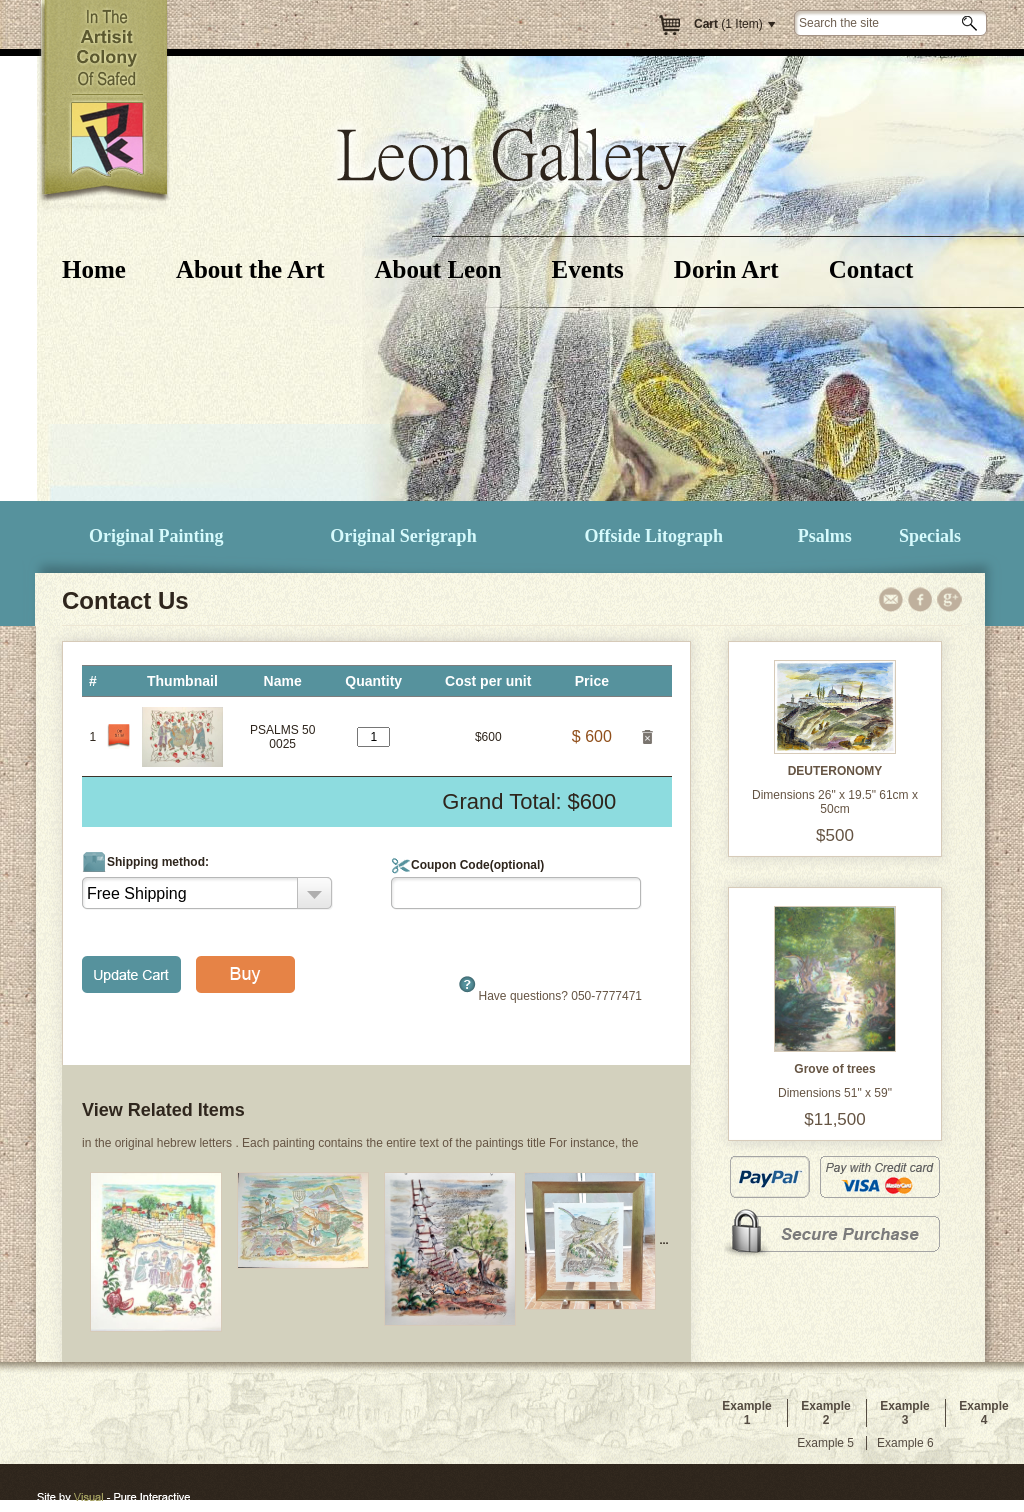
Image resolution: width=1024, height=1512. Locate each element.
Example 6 (905, 1443)
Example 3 (904, 1413)
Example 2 (825, 1413)
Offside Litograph (654, 536)
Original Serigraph (403, 536)
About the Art (250, 269)
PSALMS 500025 (282, 737)
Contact (871, 269)
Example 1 (746, 1413)
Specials (930, 536)
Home (94, 269)
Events (588, 269)
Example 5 (825, 1443)
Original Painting (156, 536)
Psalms (825, 536)
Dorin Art (726, 269)
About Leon (437, 269)
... (596, 1240)
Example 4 (983, 1413)
